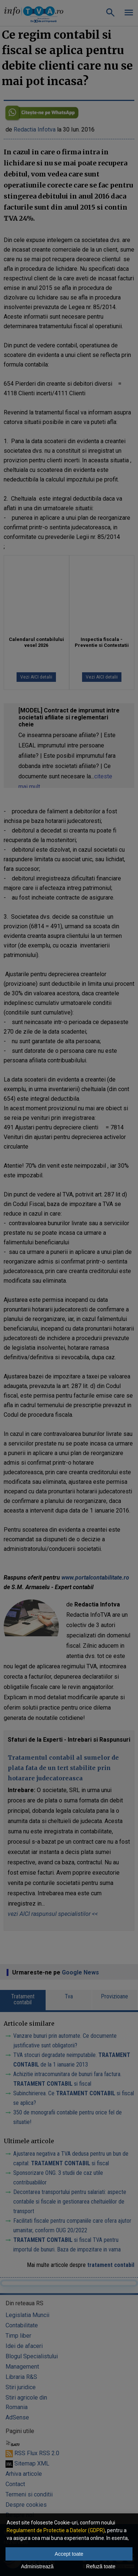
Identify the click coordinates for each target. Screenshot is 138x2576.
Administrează (37, 2566)
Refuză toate (100, 2566)
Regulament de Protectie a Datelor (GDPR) (56, 2530)
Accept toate (69, 2554)
